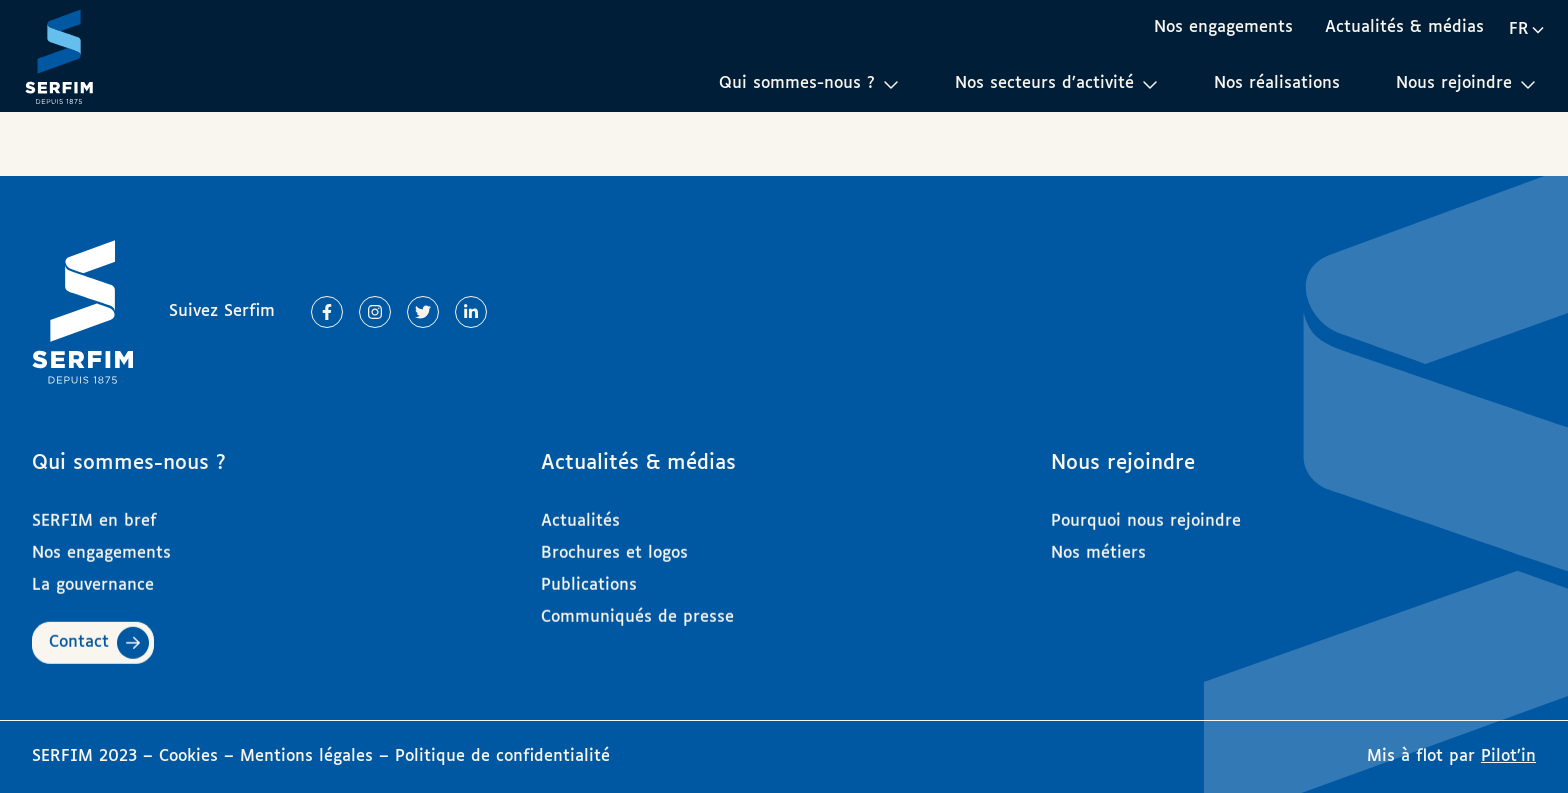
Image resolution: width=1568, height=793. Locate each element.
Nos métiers (1098, 545)
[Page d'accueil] (59, 56)
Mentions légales (306, 756)
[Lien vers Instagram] (375, 312)
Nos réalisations (1277, 83)
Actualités (580, 513)
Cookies (191, 756)
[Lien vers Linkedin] (471, 312)
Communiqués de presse (637, 609)
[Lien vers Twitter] (423, 312)
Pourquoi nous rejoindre (1146, 513)
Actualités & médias (1404, 27)
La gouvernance (93, 577)
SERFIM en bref (94, 513)
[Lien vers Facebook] (327, 312)
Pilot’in (1508, 756)
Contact (79, 634)
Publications (589, 577)
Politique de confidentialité (502, 756)
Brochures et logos (614, 545)
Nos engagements (1223, 27)
